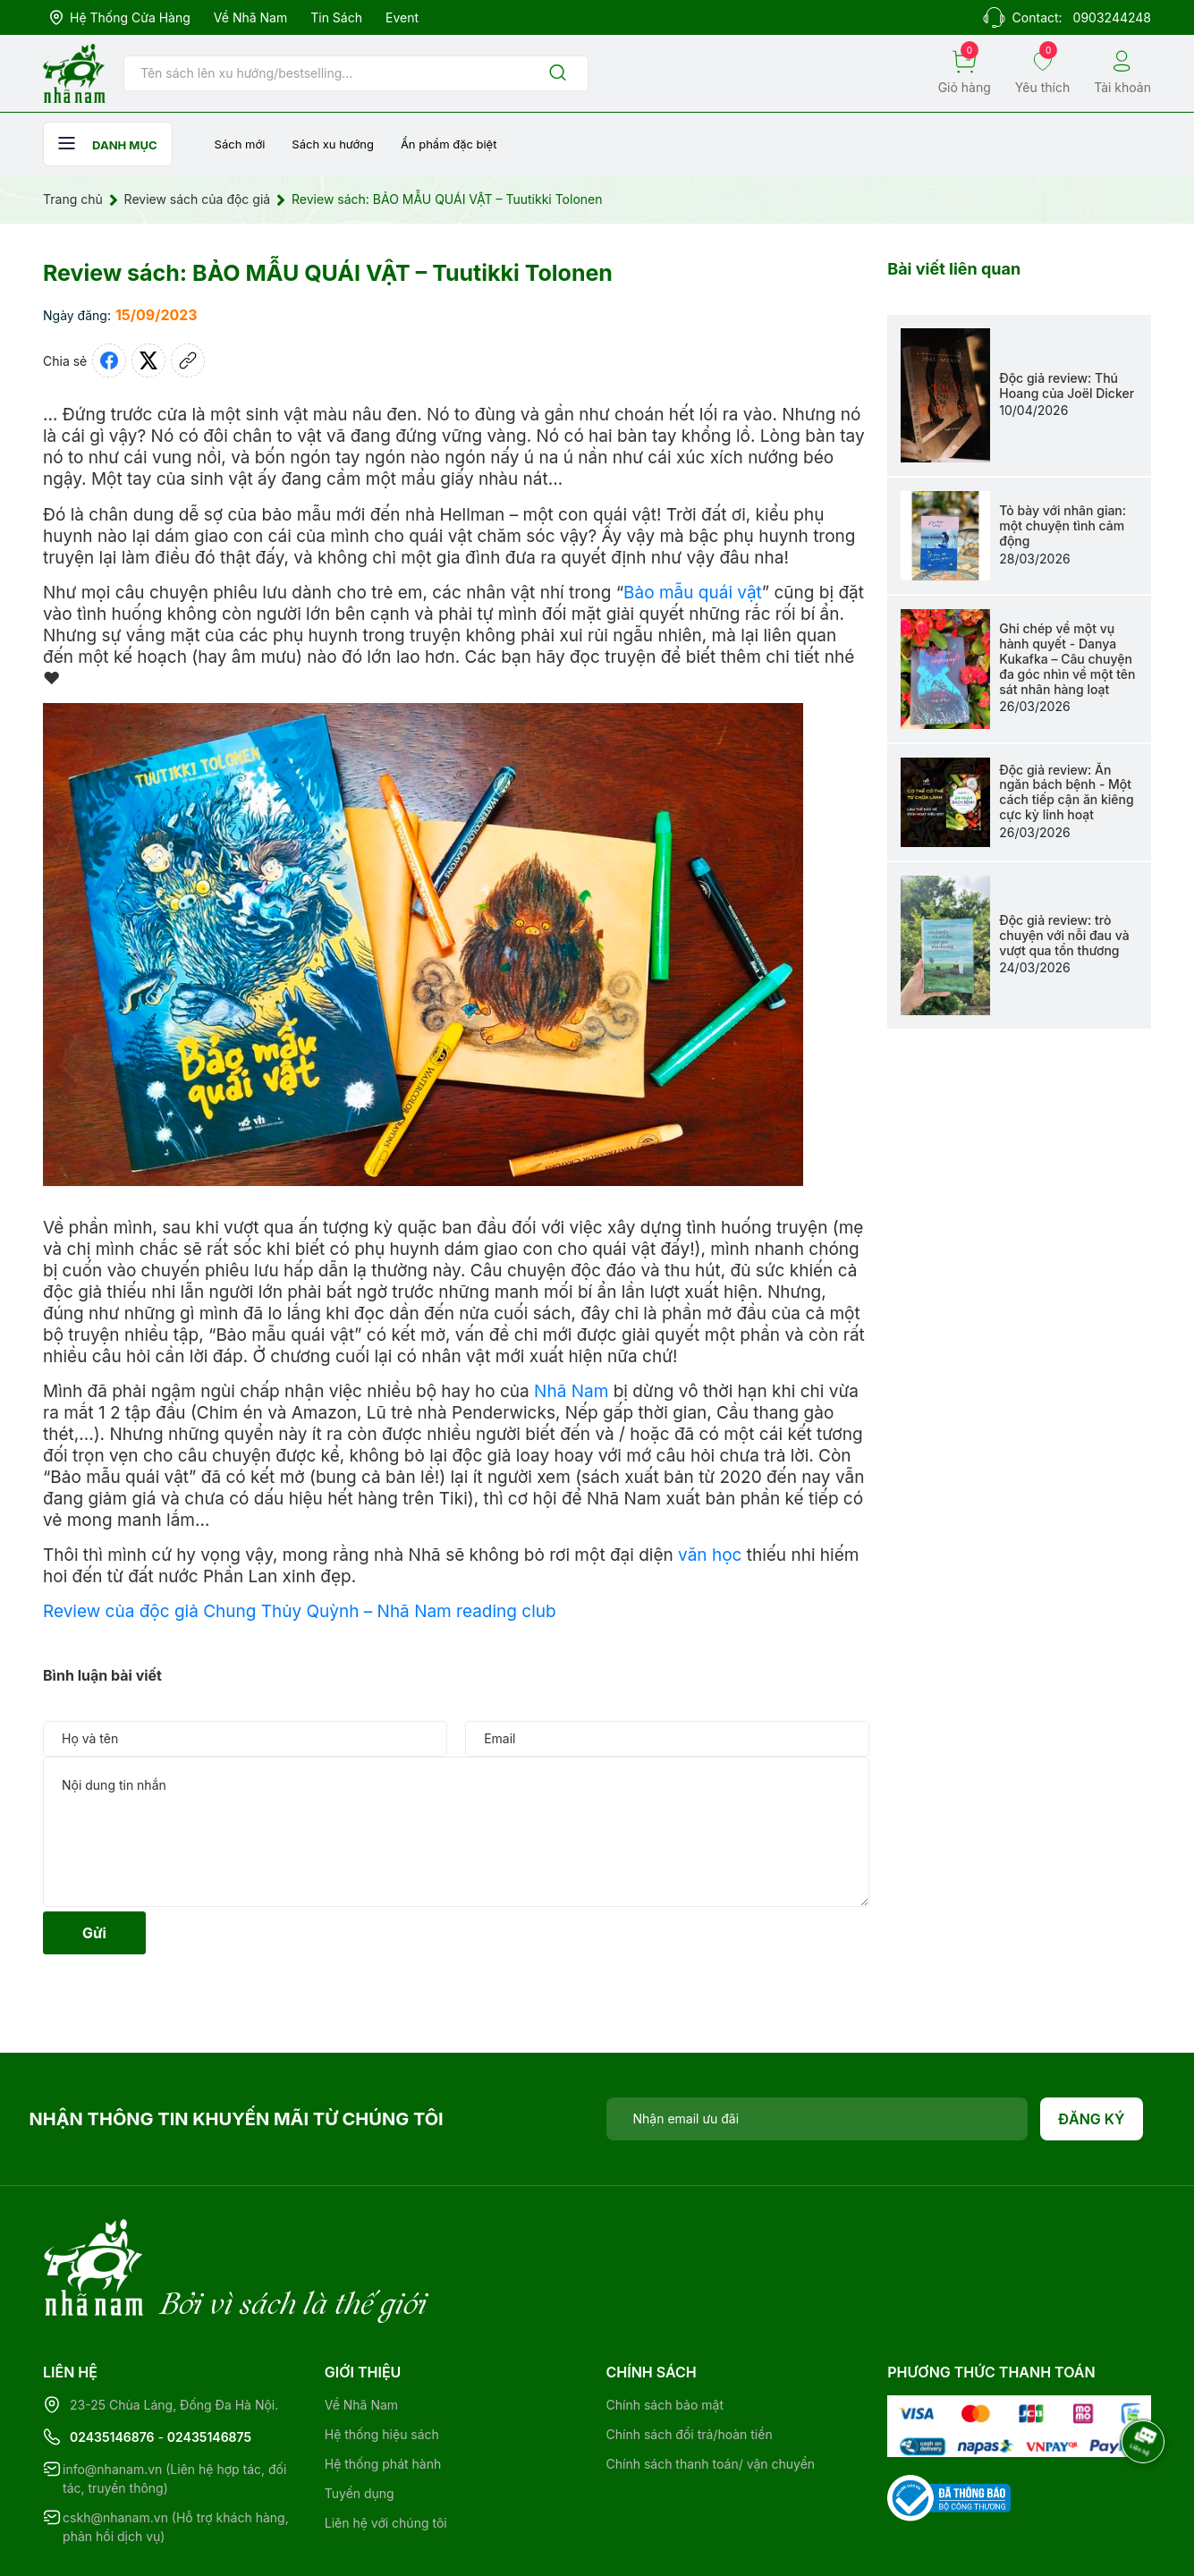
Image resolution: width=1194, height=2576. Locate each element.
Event (402, 17)
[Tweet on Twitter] (148, 360)
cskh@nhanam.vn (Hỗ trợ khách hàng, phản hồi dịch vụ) (176, 2453)
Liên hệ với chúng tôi (386, 2449)
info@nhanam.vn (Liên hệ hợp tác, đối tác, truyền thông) (174, 2405)
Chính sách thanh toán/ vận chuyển (711, 2390)
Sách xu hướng (333, 144)
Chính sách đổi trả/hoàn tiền (689, 2360)
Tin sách (336, 17)
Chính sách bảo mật (665, 2331)
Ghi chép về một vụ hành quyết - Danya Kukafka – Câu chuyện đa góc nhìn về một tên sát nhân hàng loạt (1067, 658)
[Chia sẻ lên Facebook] (109, 360)
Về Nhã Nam (250, 17)
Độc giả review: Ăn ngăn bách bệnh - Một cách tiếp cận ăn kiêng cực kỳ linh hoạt (1066, 792)
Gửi (94, 1933)
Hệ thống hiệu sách (382, 2360)
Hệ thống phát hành (383, 2390)
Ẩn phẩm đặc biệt (449, 144)
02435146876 (112, 2363)
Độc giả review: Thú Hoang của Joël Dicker (1066, 385)
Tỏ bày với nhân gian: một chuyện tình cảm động (1062, 525)
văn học (709, 1555)
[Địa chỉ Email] (817, 2118)
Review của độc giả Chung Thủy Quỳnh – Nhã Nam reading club (299, 1611)
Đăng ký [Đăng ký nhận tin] (1091, 2119)
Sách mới (240, 144)
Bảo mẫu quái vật (692, 592)
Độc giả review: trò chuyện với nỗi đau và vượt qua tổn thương (1064, 935)
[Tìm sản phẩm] (356, 73)
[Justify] (557, 74)
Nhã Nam (571, 1391)
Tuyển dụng (359, 2420)
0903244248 (1112, 17)
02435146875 (209, 2363)
